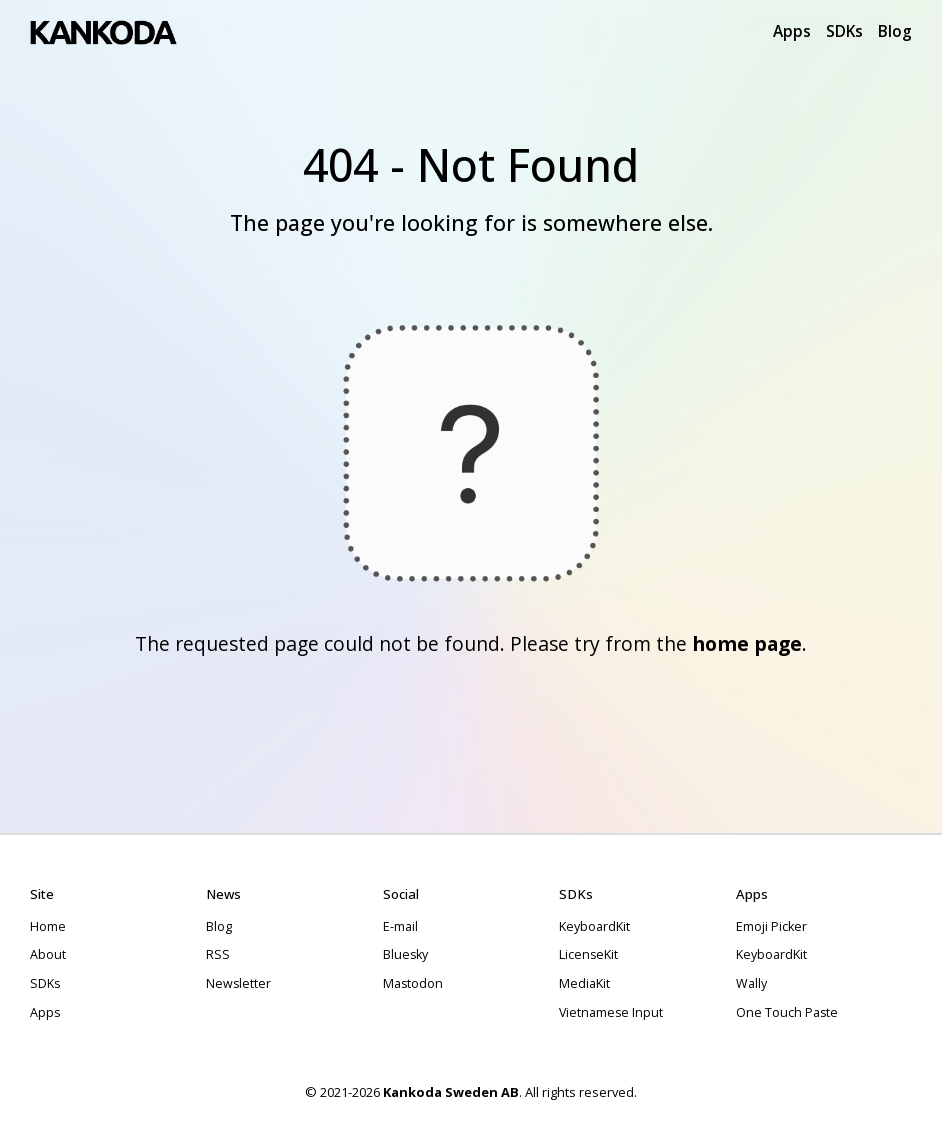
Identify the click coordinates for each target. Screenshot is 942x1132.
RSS (218, 954)
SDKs (844, 31)
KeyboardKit (594, 926)
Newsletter (238, 983)
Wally (751, 983)
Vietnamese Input (611, 1012)
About (48, 954)
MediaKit (584, 983)
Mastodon (413, 983)
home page (747, 643)
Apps (792, 31)
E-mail (400, 926)
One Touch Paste (787, 1012)
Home (48, 926)
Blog (895, 31)
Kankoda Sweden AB (451, 1092)
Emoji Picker (771, 926)
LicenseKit (588, 954)
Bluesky (405, 954)
